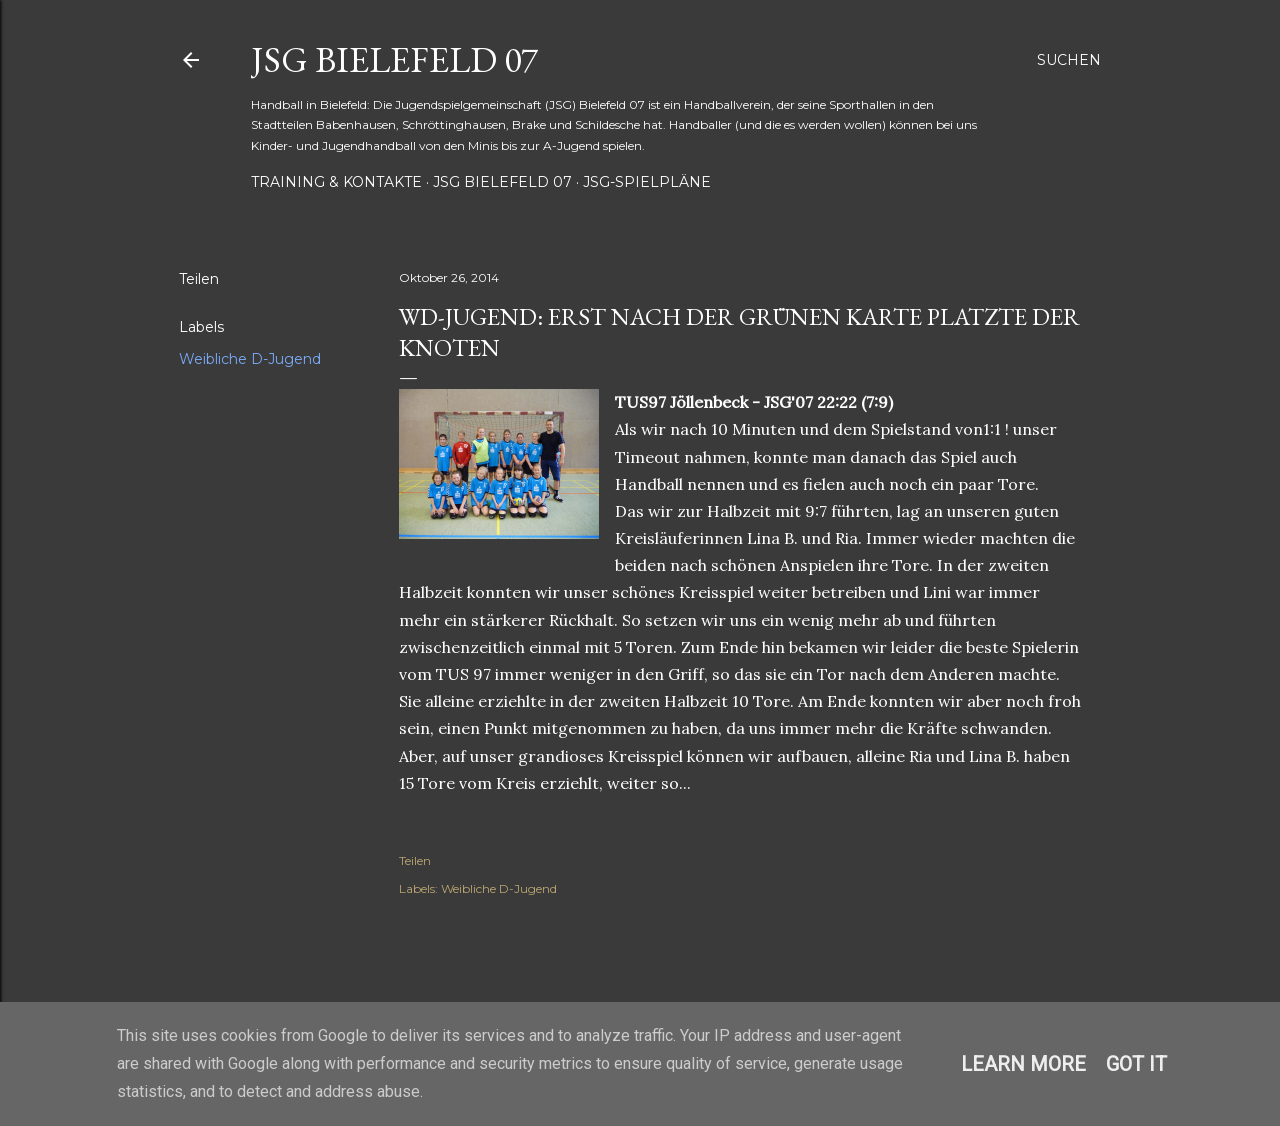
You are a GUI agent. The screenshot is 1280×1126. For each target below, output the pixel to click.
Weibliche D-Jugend (250, 359)
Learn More (1023, 1064)
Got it (1136, 1064)
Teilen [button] (199, 279)
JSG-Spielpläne (647, 182)
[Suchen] (1069, 60)
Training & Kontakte (336, 182)
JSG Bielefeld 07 (394, 59)
